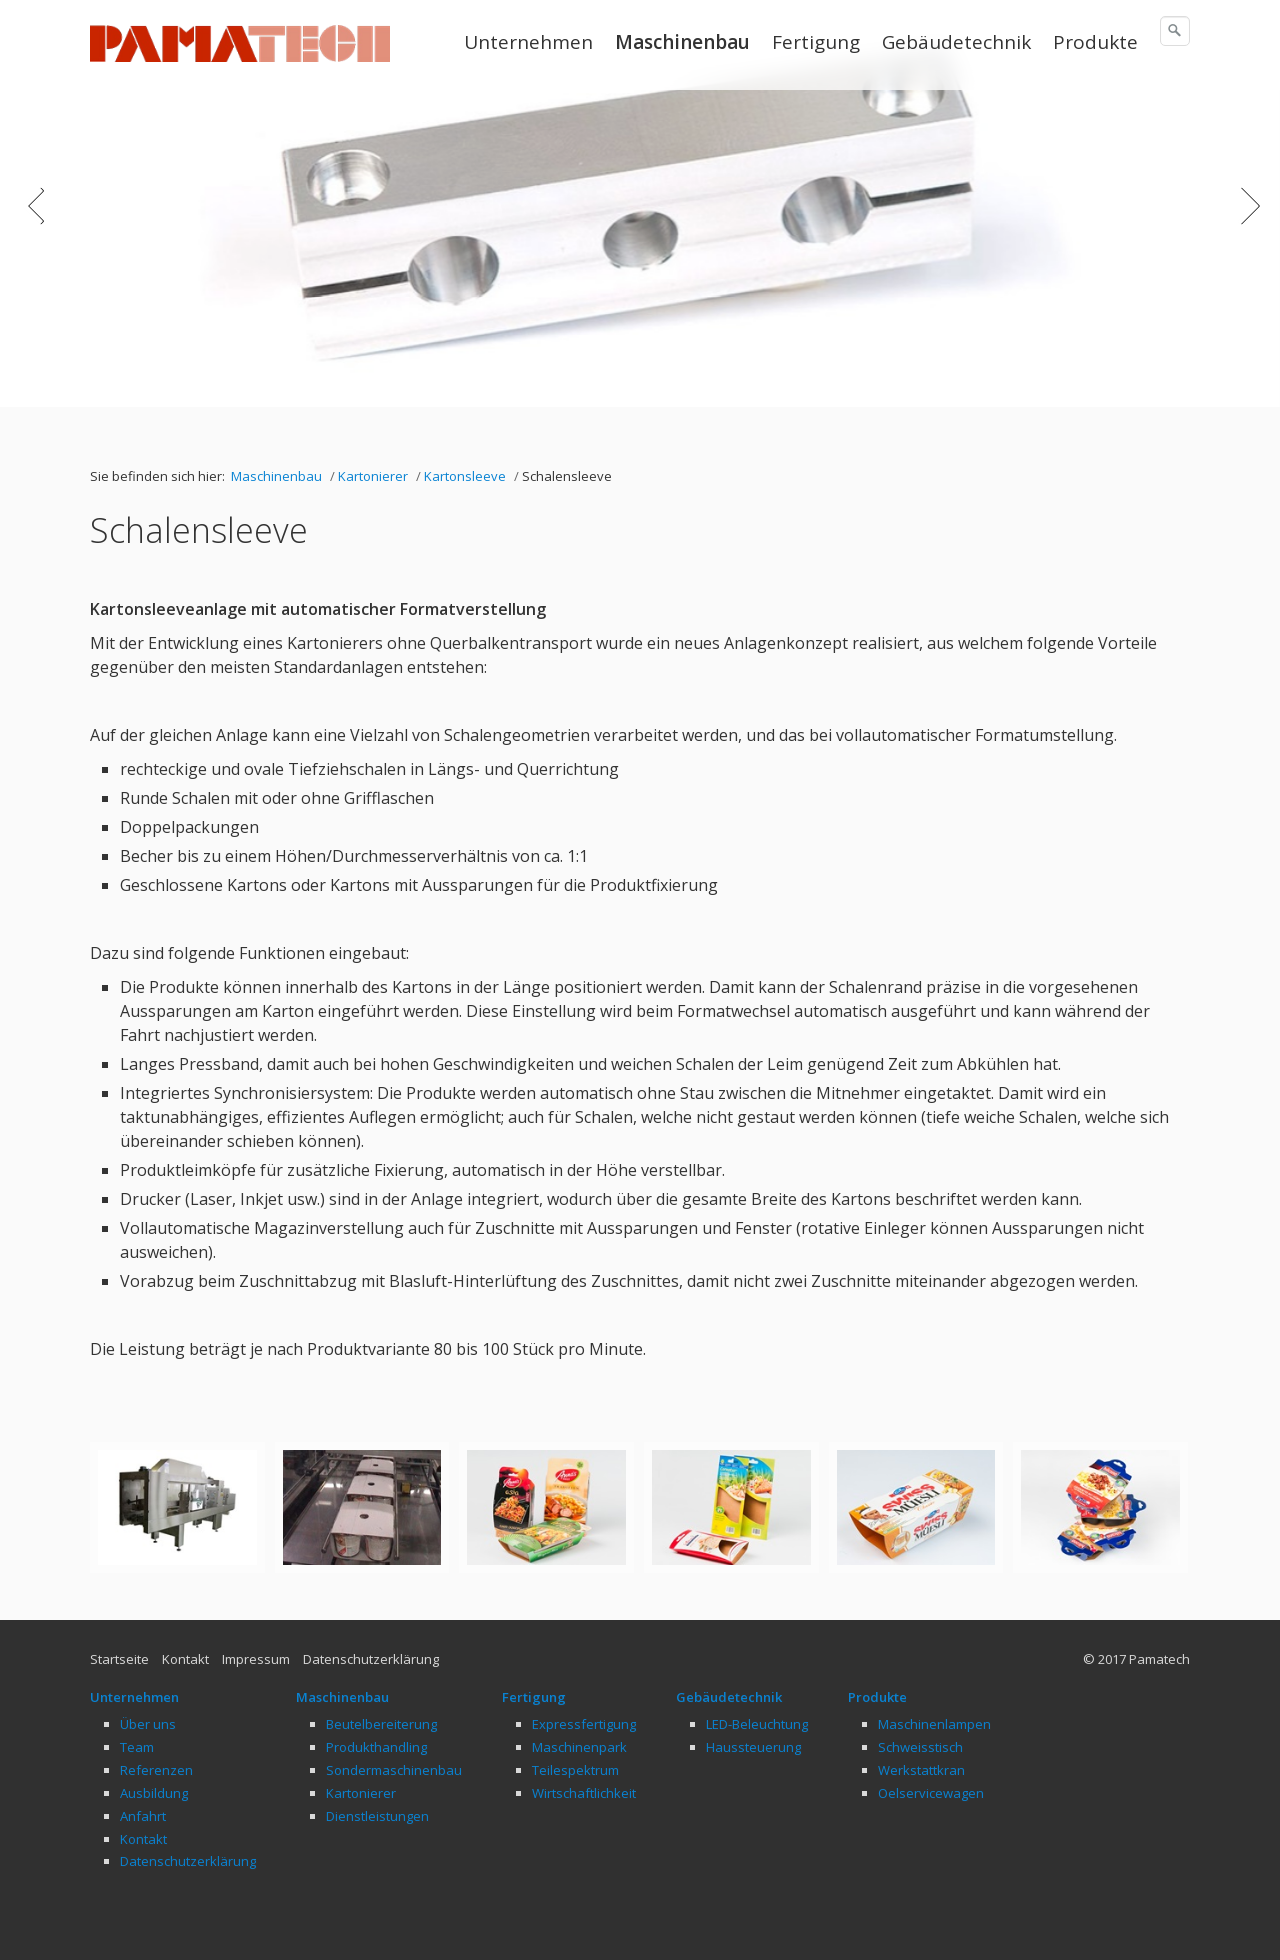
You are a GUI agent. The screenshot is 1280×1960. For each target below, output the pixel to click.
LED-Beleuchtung (757, 1724)
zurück (35, 219)
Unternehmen (528, 42)
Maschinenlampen (934, 1724)
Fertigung (816, 42)
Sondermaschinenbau (394, 1770)
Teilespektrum (575, 1770)
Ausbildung (154, 1793)
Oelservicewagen (931, 1793)
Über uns (148, 1724)
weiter (1245, 219)
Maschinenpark (579, 1747)
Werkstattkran (921, 1770)
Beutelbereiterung (381, 1724)
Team (137, 1747)
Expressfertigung (584, 1724)
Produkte (1095, 42)
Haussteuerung (753, 1747)
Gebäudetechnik (956, 42)
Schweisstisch (920, 1747)
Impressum (256, 1659)
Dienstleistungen (377, 1816)
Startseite (119, 1659)
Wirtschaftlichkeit (584, 1793)
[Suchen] (1175, 31)
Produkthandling (376, 1747)
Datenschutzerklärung (371, 1659)
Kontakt (185, 1659)
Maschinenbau (682, 42)
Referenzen (156, 1770)
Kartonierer (361, 1793)
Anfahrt (143, 1816)
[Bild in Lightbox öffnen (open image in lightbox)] (177, 1507)
